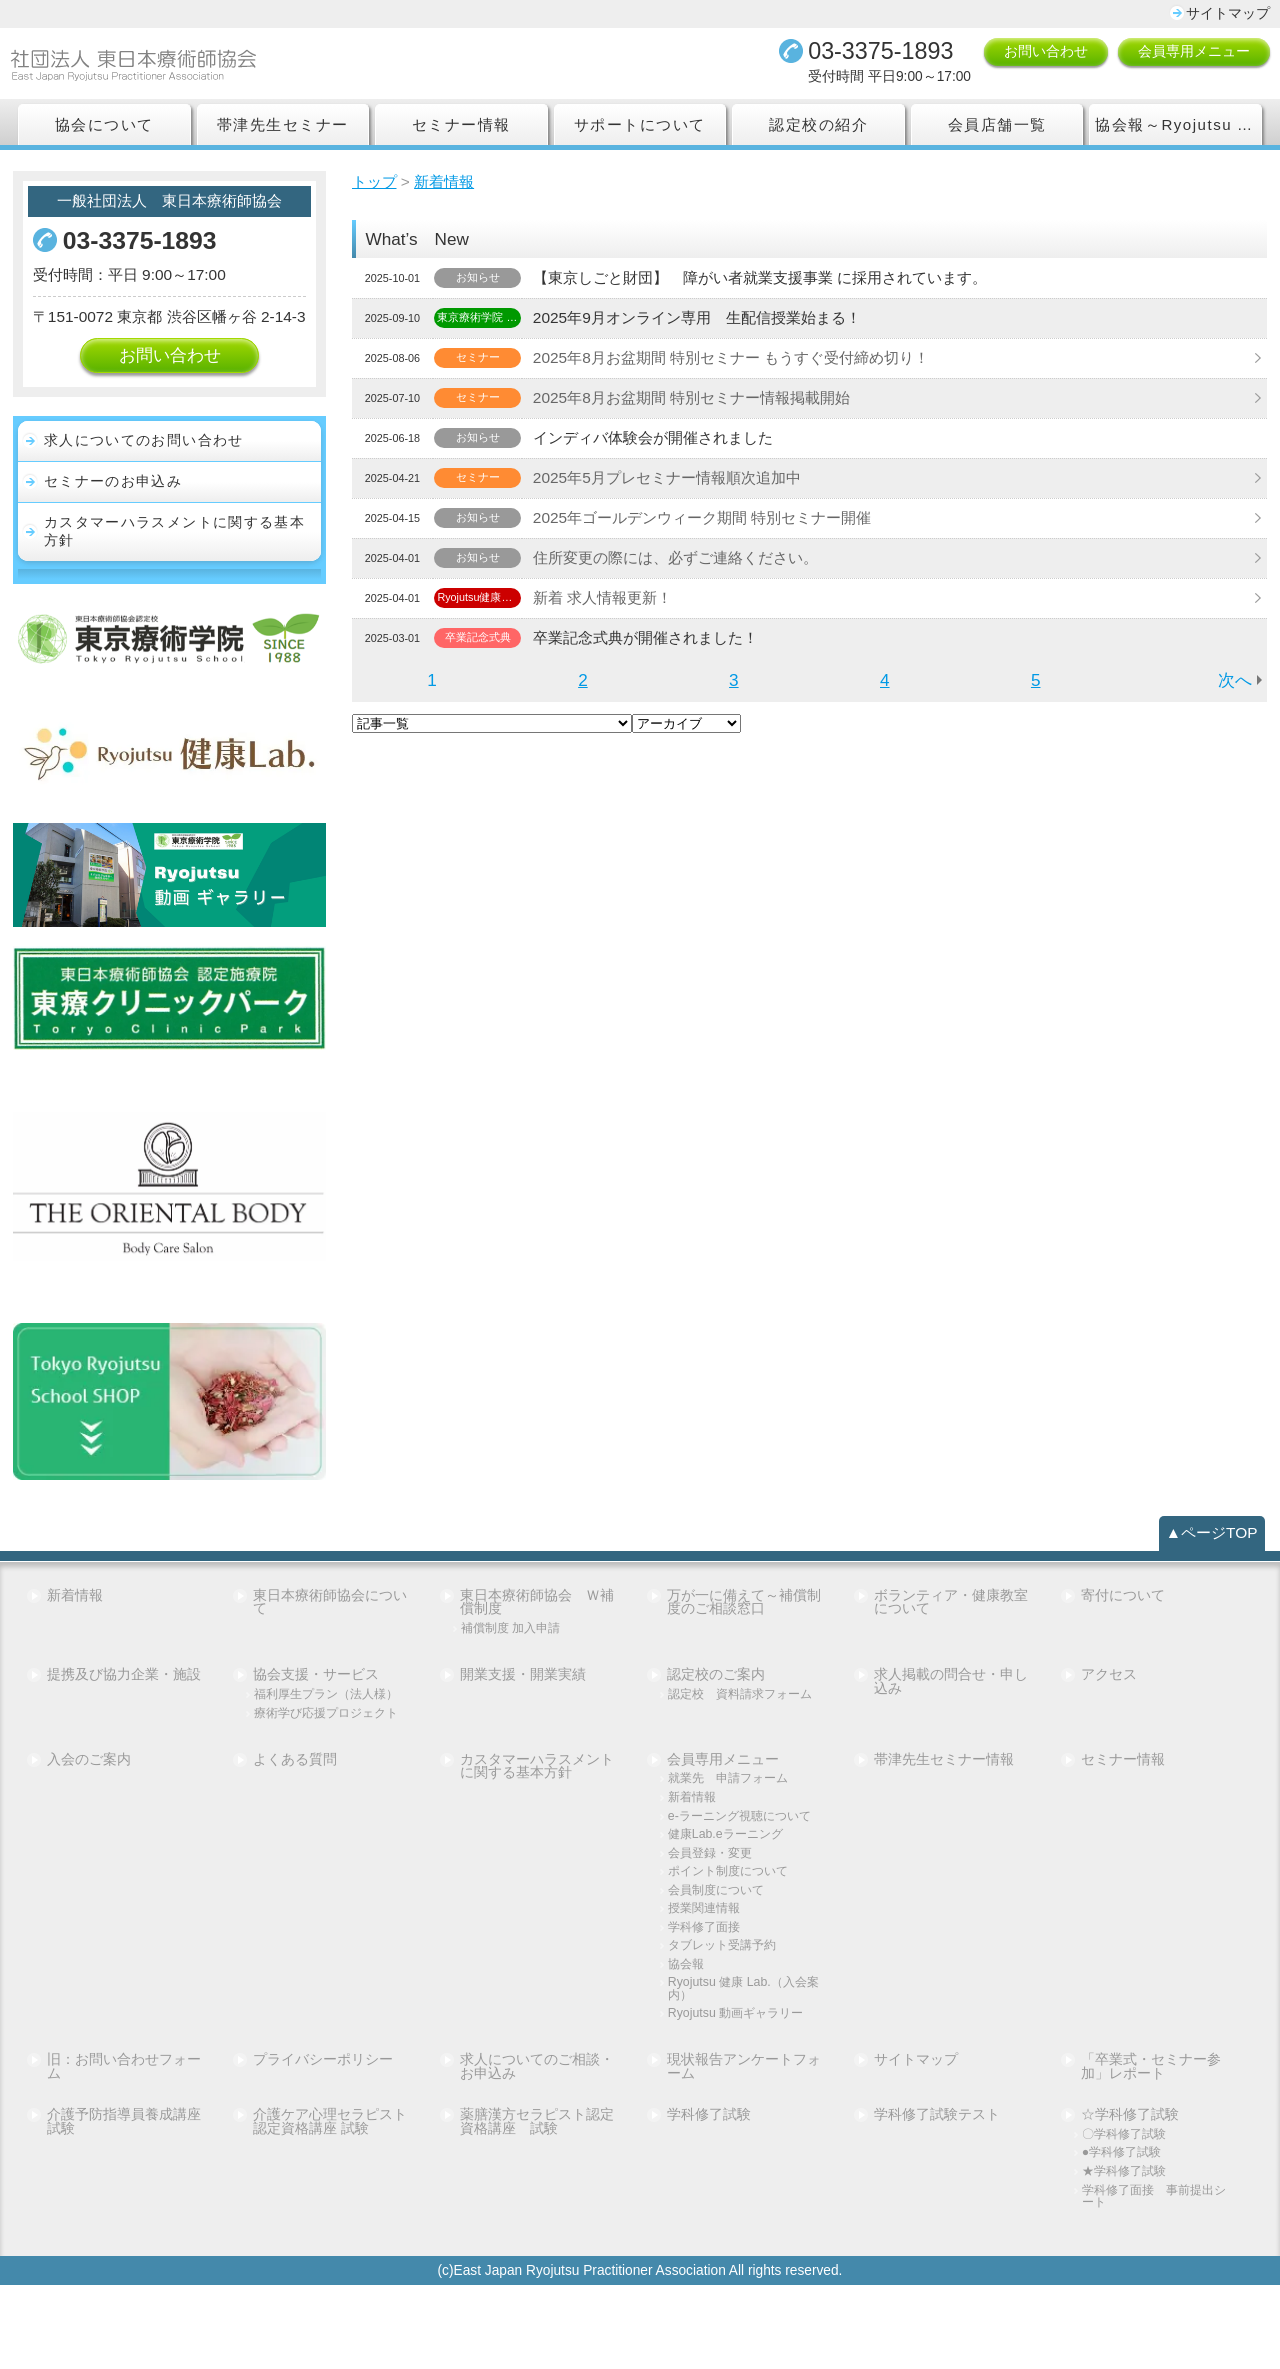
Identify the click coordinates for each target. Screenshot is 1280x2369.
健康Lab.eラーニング (729, 1907)
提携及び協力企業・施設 (124, 1706)
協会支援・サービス (317, 1706)
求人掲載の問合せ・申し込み (952, 1713)
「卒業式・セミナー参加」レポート (1152, 2146)
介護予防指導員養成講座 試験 (126, 2202)
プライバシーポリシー (324, 2139)
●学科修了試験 (1125, 2234)
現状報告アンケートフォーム (745, 2146)
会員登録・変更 (713, 1926)
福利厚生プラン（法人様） (320, 1731)
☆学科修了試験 (1131, 2195)
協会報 (687, 2040)
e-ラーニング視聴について (738, 1881)
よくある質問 (296, 1818)
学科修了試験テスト (938, 2195)
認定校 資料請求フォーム (739, 1731)
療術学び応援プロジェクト (326, 1763)
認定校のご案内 (717, 1706)
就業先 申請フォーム (733, 1837)
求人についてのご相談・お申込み (538, 2146)
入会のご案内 (89, 1818)
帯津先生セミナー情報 (945, 1818)
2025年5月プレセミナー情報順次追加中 (679, 481)
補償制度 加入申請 (515, 1658)
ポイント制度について (733, 1945)
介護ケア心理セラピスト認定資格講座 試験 (331, 2202)
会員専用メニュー (1194, 53)
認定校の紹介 (818, 127)
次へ (1234, 684)
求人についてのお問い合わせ (144, 465)
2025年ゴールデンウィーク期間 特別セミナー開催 (717, 521)
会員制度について (720, 1964)
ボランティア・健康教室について (952, 1631)
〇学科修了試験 (1127, 2215)
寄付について (1124, 1624)
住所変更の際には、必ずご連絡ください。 (689, 561)
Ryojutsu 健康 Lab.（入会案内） (741, 2065)
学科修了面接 (707, 2002)
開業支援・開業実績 (524, 1706)
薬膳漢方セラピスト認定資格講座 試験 (538, 2202)
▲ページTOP (1209, 1560)
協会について (104, 127)
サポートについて (640, 127)
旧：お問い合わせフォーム (124, 2146)
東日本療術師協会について (331, 1631)
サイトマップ (1228, 14)
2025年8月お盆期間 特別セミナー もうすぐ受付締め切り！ (747, 361)
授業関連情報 (707, 1983)
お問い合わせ (1046, 53)
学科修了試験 (710, 2195)
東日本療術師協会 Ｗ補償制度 (538, 1631)
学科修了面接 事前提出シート (1153, 2278)
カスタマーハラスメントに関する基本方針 (175, 558)
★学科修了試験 (1127, 2253)
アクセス (1110, 1706)
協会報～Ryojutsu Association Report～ (1178, 127)
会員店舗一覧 (996, 127)
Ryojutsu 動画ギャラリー (740, 2091)
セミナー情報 (461, 127)
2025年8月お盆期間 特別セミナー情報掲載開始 (705, 401)
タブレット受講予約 (726, 2021)
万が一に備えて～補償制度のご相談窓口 (745, 1631)
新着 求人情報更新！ (611, 601)
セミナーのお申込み (113, 507)
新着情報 (75, 1624)
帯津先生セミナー (283, 127)
